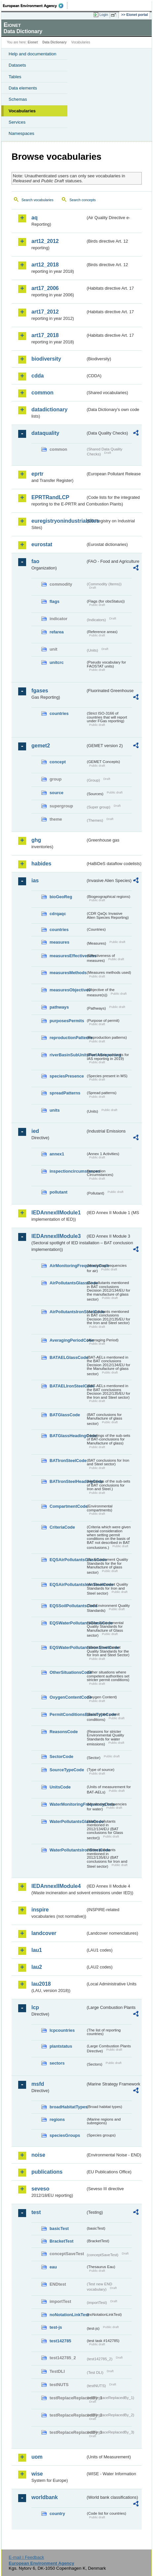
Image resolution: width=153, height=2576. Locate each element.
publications (46, 2172)
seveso (40, 2189)
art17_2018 (45, 335)
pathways (59, 1007)
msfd (37, 2084)
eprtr (37, 474)
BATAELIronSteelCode (68, 1385)
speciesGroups (65, 2135)
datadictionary (49, 409)
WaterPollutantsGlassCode (68, 1821)
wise (37, 2474)
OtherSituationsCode (68, 1672)
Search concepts (82, 200)
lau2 (36, 1967)
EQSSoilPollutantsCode (68, 1605)
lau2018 (41, 1984)
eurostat (41, 544)
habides (41, 863)
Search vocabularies (37, 200)
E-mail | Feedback (26, 2557)
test (36, 2212)
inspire (40, 1909)
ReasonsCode (64, 1731)
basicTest (59, 2228)
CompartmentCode (68, 1506)
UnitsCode (60, 1787)
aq (34, 217)
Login (103, 15)
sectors (57, 2063)
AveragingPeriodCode (68, 1340)
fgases (39, 690)
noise (38, 2155)
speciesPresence (67, 1076)
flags (54, 601)
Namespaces (21, 133)
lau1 (36, 1950)
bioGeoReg (61, 896)
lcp (35, 2007)
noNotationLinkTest (68, 2314)
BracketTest (61, 2241)
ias (35, 880)
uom (37, 2457)
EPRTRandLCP (50, 497)
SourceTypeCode (67, 1769)
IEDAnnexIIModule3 (56, 1236)
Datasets (17, 65)
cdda (37, 376)
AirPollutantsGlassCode (68, 1282)
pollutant (58, 1192)
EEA (35, 5)
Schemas (18, 99)
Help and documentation (33, 53)
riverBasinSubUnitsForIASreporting (68, 1054)
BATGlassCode (65, 1414)
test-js (56, 2327)
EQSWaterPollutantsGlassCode (68, 1622)
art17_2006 (45, 288)
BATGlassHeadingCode (68, 1435)
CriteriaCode (62, 1527)
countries (59, 713)
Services (17, 122)
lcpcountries (62, 2030)
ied (35, 1131)
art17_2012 (45, 312)
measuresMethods (68, 972)
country (57, 2513)
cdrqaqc (58, 913)
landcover (44, 1933)
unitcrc (57, 662)
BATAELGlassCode (68, 1357)
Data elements (23, 88)
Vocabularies (22, 110)
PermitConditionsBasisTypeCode (68, 1714)
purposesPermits (67, 1020)
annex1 (57, 1153)
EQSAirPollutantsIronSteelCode (68, 1584)
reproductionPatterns (68, 1037)
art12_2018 (45, 264)
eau (53, 2266)
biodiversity (46, 359)
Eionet (33, 42)
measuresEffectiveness (68, 955)
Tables (15, 76)
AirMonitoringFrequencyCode (68, 1265)
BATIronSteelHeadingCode (68, 1481)
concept (58, 761)
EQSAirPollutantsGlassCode (68, 1559)
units (55, 1110)
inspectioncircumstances (68, 1171)
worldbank (44, 2497)
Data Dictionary (54, 42)
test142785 (60, 2340)
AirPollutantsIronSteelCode (68, 1311)
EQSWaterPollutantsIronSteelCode (68, 1647)
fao (35, 561)
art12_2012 (45, 241)
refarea (57, 631)
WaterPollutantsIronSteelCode (68, 1849)
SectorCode (61, 1756)
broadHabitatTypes (68, 2106)
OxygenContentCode (68, 1697)
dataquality (45, 433)
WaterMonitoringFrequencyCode (68, 1804)
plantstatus (61, 2046)
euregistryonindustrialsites (58, 521)
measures (59, 942)
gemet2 (40, 745)
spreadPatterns (65, 1092)
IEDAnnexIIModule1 (56, 1212)
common (42, 392)
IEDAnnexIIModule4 (56, 1886)
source (56, 792)
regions (57, 2119)
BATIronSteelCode (68, 1460)
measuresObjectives (68, 989)
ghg (36, 840)
